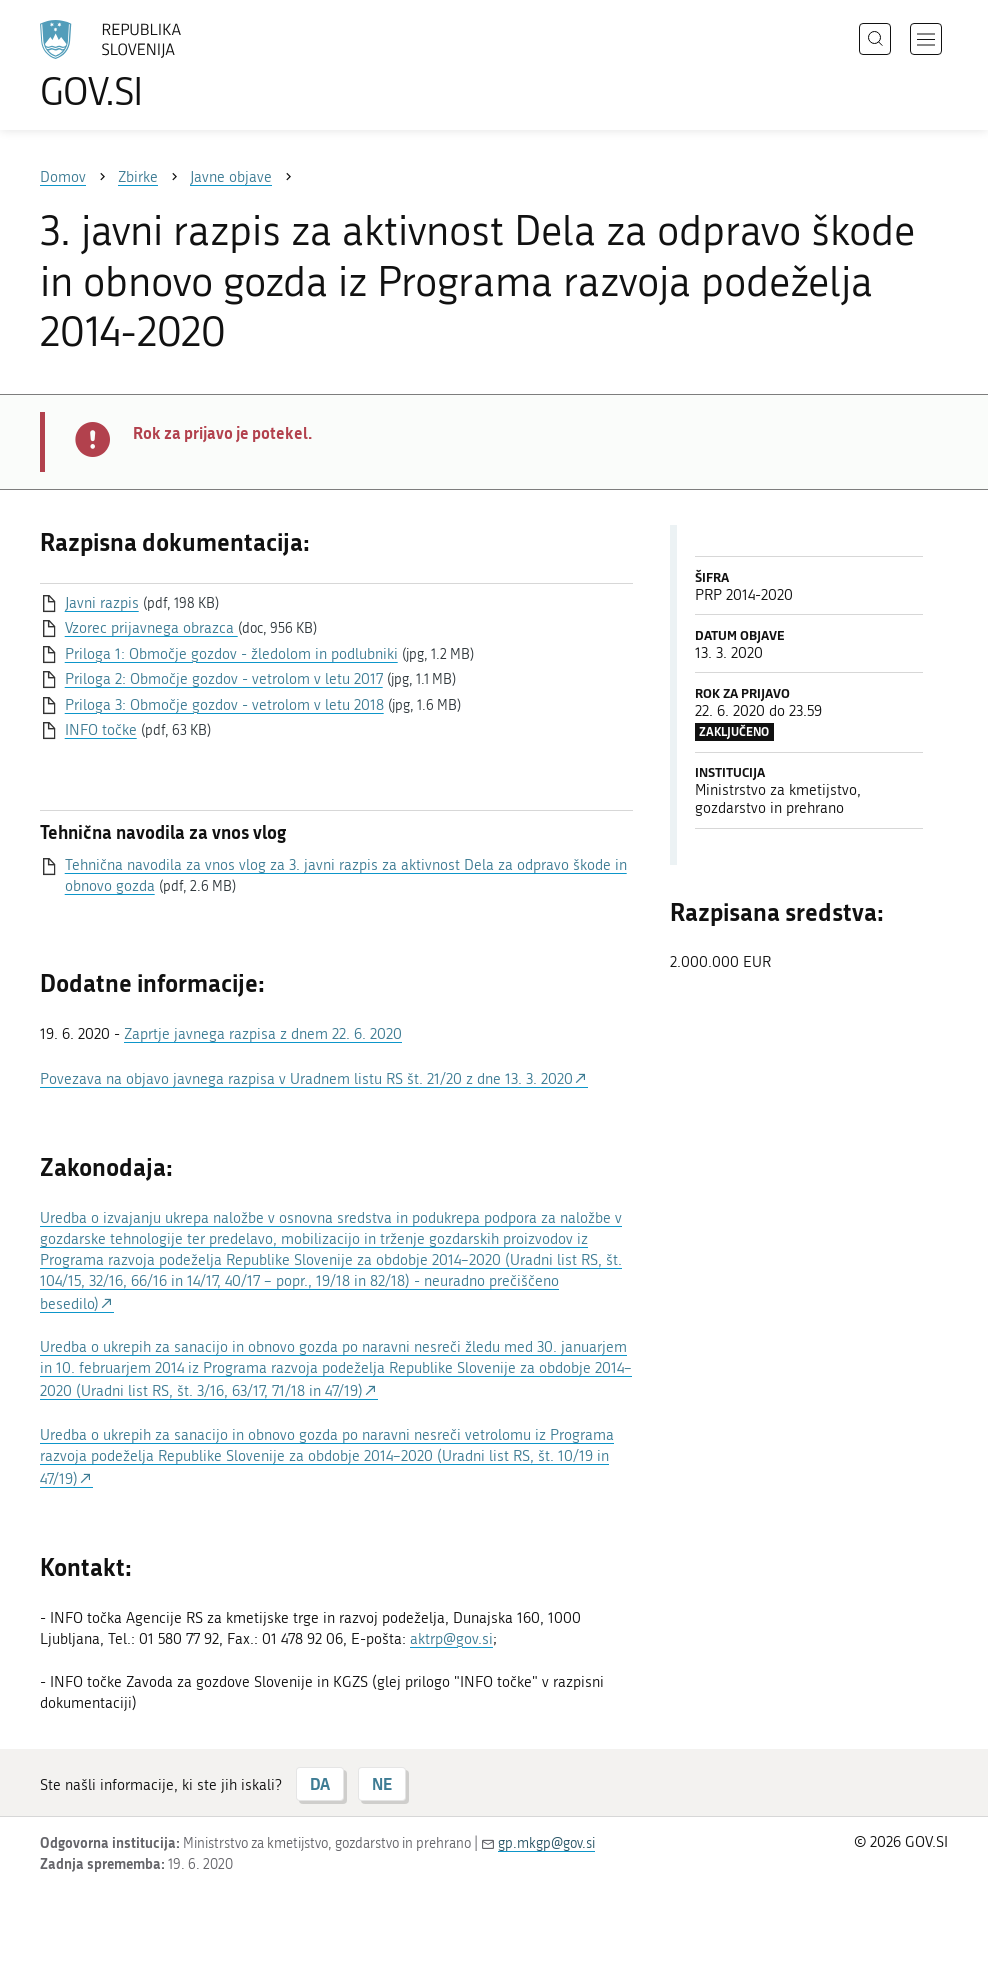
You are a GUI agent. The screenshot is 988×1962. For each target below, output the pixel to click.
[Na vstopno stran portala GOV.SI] (140, 65)
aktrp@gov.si (451, 1639)
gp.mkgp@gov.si (546, 1843)
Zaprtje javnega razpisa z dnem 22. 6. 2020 (263, 1034)
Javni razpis (102, 603)
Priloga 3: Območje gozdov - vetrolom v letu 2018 (224, 705)
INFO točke (101, 730)
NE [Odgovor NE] (382, 1783)
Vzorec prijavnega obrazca (151, 628)
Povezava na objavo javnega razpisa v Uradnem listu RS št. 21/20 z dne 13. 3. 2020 (306, 1079)
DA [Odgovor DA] (320, 1783)
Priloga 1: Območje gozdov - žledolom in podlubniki (231, 654)
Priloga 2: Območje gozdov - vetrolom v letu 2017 (224, 679)
